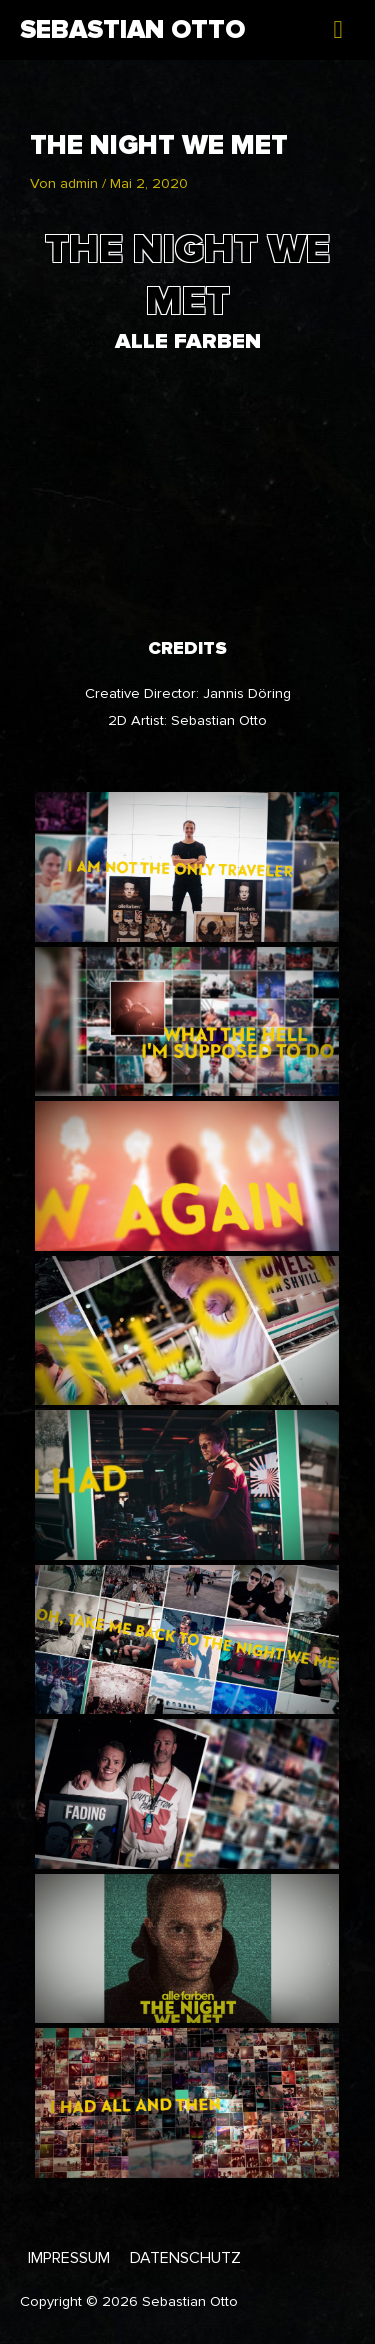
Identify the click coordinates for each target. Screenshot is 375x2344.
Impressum (69, 2258)
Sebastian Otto (132, 30)
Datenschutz (185, 2258)
